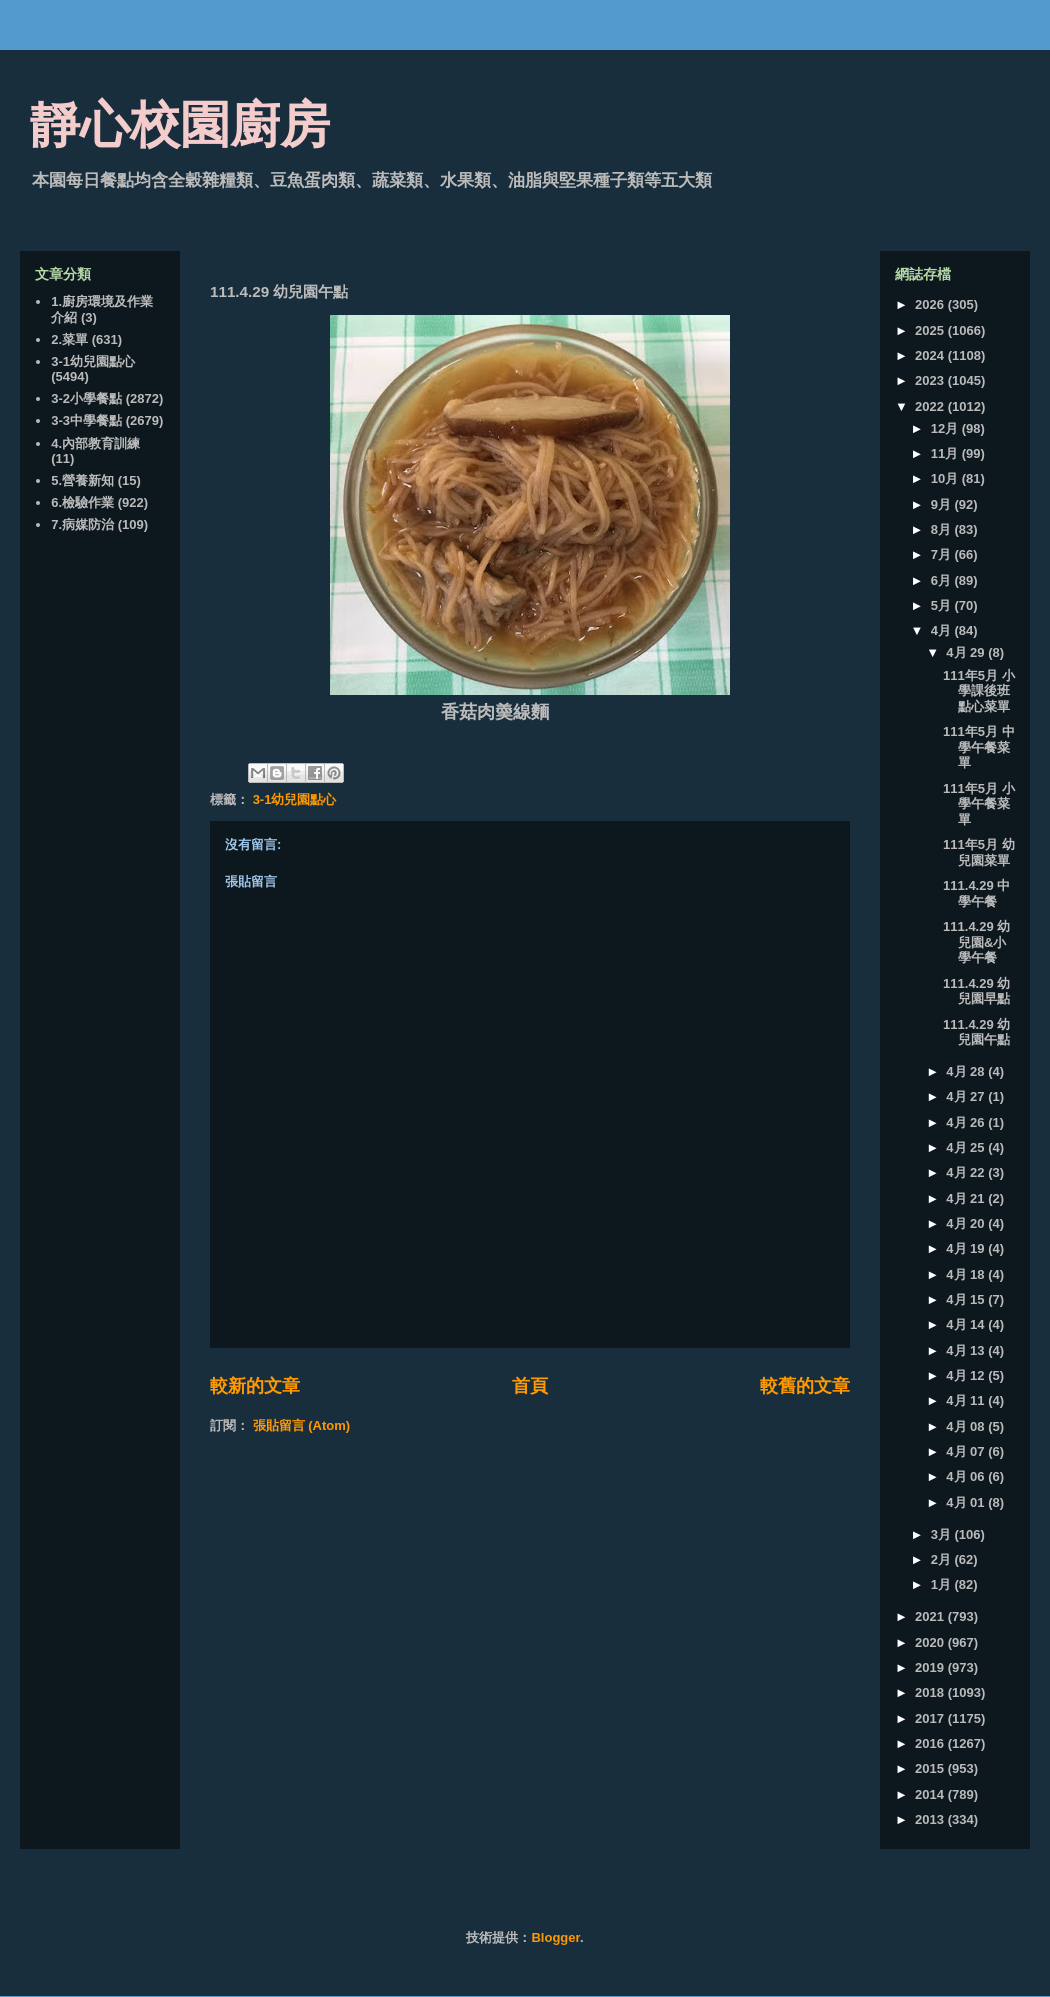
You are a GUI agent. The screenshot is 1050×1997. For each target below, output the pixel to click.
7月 (943, 554)
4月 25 (967, 1147)
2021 (931, 1616)
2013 (931, 1819)
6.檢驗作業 (82, 502)
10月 (946, 478)
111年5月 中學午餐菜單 (979, 747)
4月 (943, 630)
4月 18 (967, 1274)
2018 (931, 1692)
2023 (931, 380)
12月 (946, 428)
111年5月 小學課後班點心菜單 (979, 691)
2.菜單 (69, 339)
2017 (931, 1718)
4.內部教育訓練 (95, 443)
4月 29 (967, 652)
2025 (931, 330)
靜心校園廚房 (180, 125)
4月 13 (967, 1350)
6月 (943, 580)
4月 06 (967, 1476)
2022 (931, 406)
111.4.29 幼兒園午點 (976, 1032)
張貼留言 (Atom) (302, 1425)
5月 (943, 605)
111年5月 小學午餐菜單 (979, 804)
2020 (931, 1642)
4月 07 (967, 1451)
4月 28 (967, 1071)
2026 (931, 304)
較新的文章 (255, 1386)
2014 (931, 1794)
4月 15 (967, 1299)
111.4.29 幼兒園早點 (976, 991)
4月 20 (967, 1223)
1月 (943, 1584)
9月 (943, 504)
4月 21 (967, 1198)
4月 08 (967, 1426)
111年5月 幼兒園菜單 (979, 852)
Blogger (555, 1937)
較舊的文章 (805, 1386)
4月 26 (967, 1122)
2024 (931, 355)
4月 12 (967, 1375)
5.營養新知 (82, 480)
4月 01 (967, 1502)
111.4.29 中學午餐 (976, 893)
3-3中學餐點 (86, 420)
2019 (931, 1667)
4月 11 (967, 1400)
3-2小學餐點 (86, 398)
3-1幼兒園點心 (295, 799)
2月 (943, 1559)
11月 (946, 453)
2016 (931, 1743)
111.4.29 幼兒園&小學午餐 (976, 942)
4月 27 (967, 1096)
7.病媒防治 (82, 524)
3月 (943, 1534)
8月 (943, 529)
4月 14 (967, 1324)
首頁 (530, 1386)
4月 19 (967, 1248)
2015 (931, 1768)
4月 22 (967, 1172)
